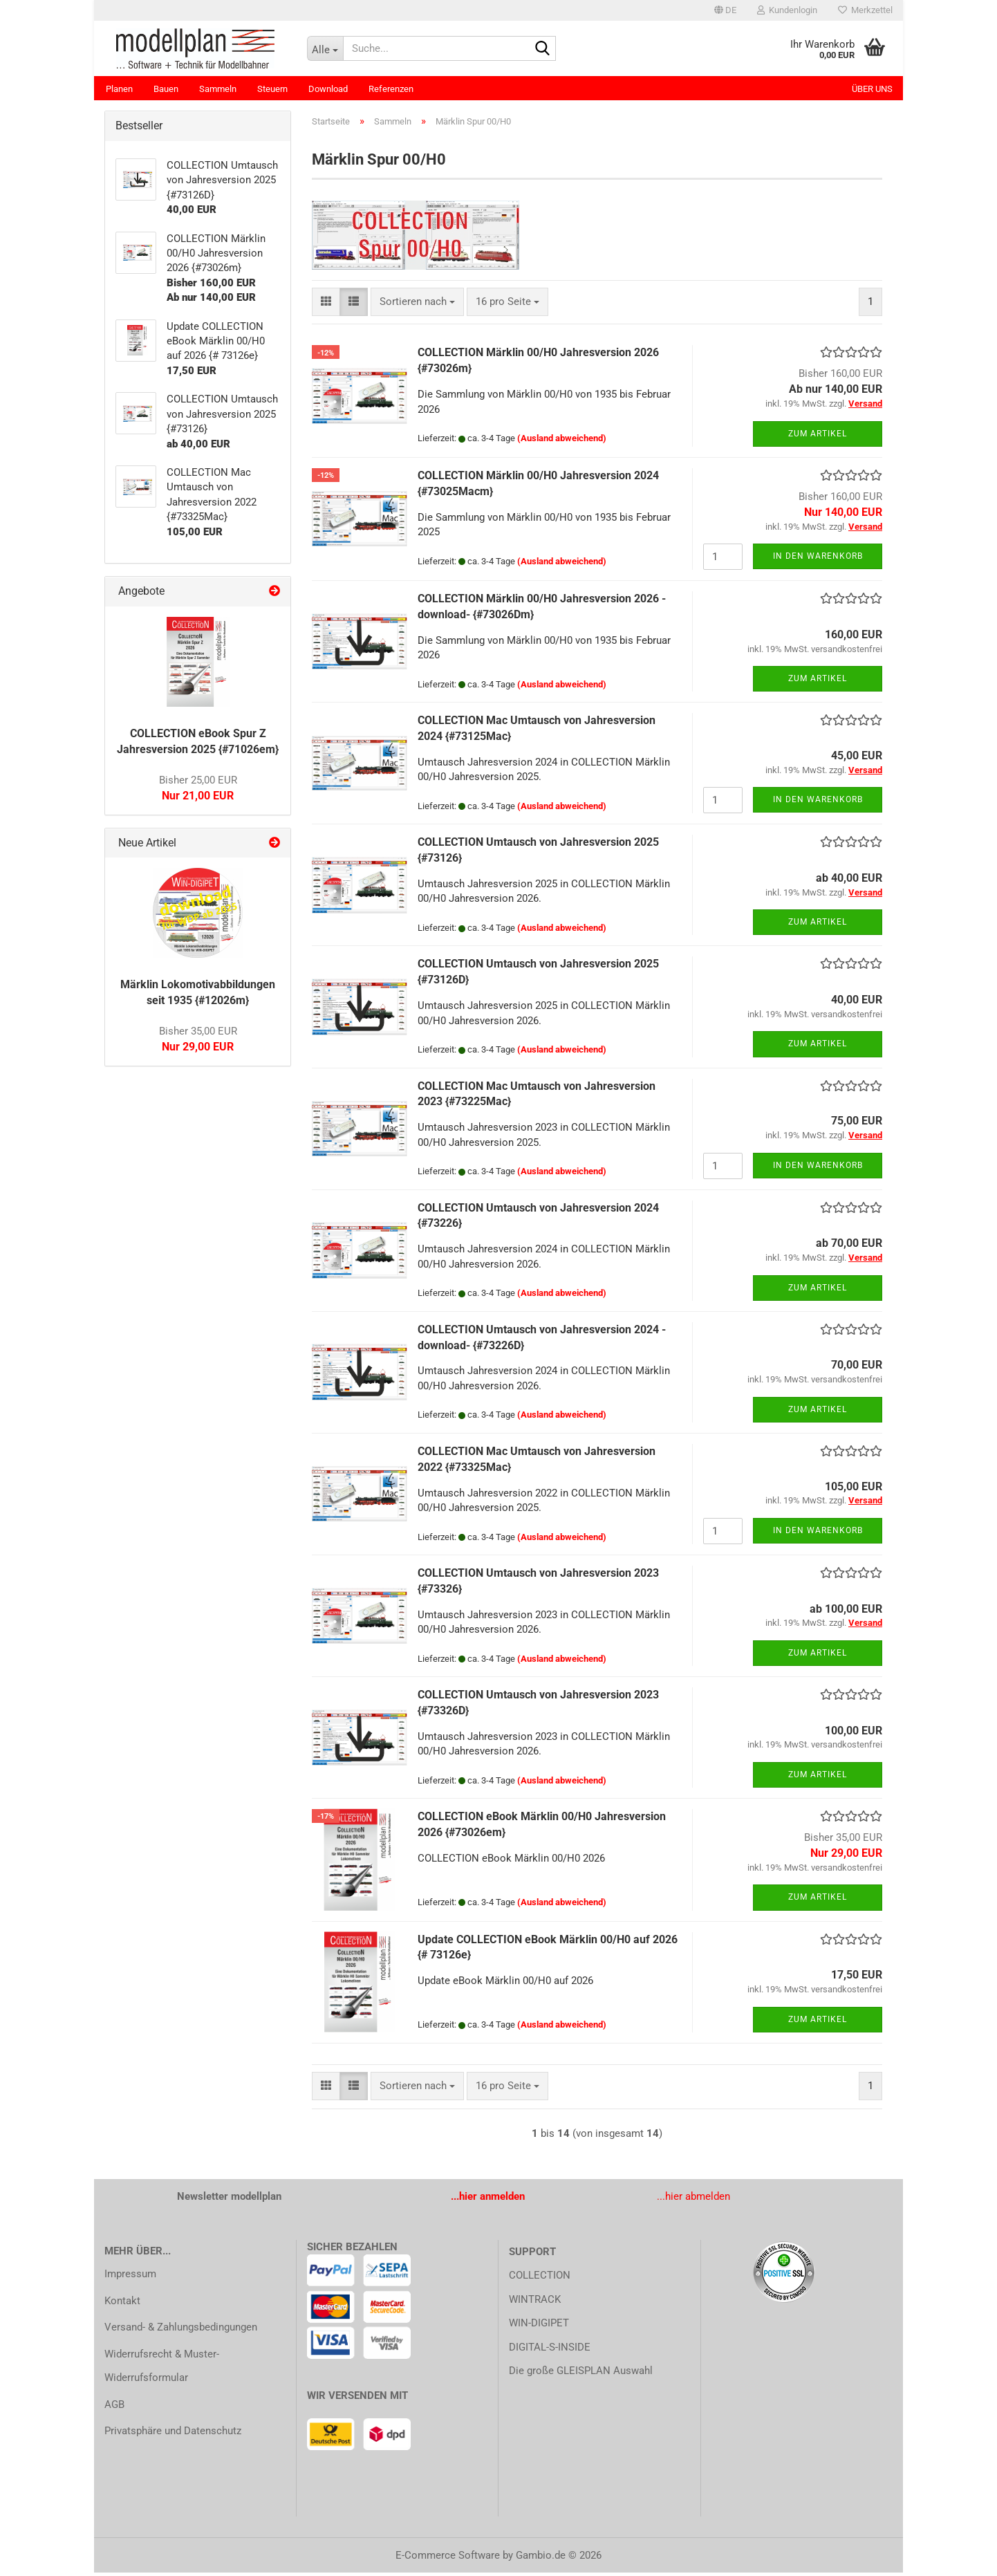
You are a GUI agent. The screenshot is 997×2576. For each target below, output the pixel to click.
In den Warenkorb (818, 559)
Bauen (165, 89)
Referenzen (391, 89)
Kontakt (122, 2304)
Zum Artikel (817, 437)
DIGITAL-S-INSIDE (549, 2350)
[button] (725, 10)
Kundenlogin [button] (787, 10)
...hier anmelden (488, 2200)
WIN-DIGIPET (539, 2326)
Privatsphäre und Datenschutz (172, 2434)
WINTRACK (535, 2303)
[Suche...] (325, 48)
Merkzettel (865, 10)
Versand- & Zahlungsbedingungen (180, 2330)
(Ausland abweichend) (561, 441)
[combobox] (417, 305)
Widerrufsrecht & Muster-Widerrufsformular (161, 2369)
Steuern (272, 89)
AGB (114, 2408)
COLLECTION (539, 2278)
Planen (119, 89)
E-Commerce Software (447, 2558)
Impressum (130, 2277)
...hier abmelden (693, 2200)
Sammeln (217, 89)
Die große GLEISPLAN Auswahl (581, 2374)
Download (328, 89)
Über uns (872, 89)
